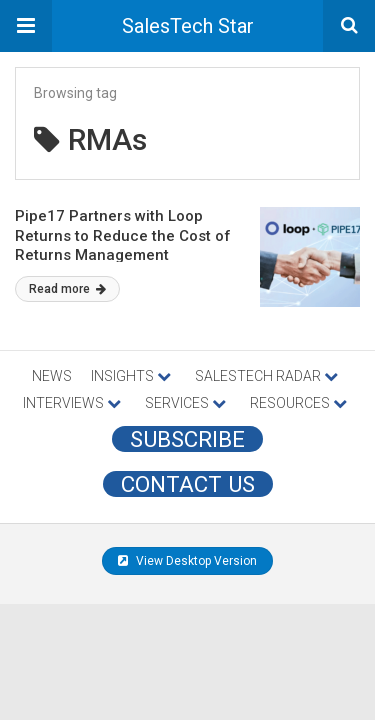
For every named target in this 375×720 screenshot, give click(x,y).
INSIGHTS (131, 376)
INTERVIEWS (72, 403)
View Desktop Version (187, 561)
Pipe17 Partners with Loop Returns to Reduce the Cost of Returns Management (123, 235)
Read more (67, 289)
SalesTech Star (188, 26)
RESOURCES (298, 403)
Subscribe (187, 439)
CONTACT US (188, 484)
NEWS (52, 376)
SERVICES (185, 403)
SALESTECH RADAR (266, 376)
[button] (26, 26)
